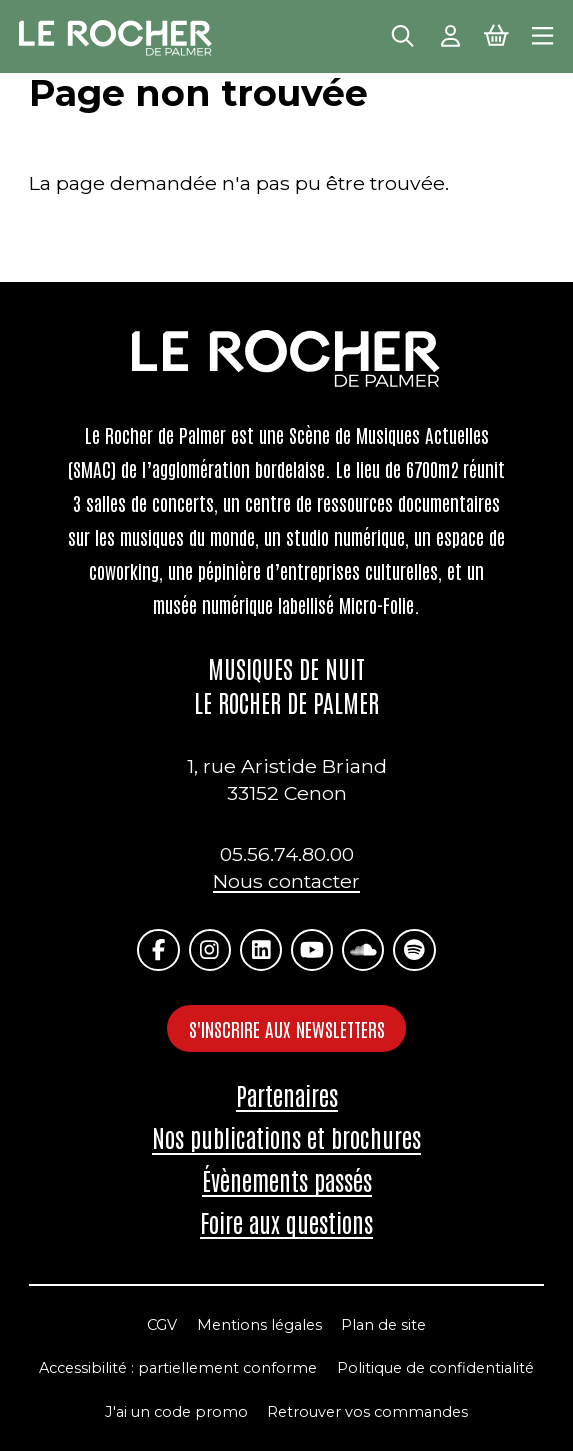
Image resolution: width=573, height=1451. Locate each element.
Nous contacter (286, 881)
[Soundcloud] (363, 950)
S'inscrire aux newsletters (287, 1028)
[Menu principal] (542, 33)
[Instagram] (210, 950)
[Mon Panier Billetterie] (496, 34)
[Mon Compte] (450, 34)
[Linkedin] (261, 950)
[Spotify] (414, 950)
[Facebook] (158, 950)
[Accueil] (116, 38)
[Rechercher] (402, 34)
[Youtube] (312, 950)
